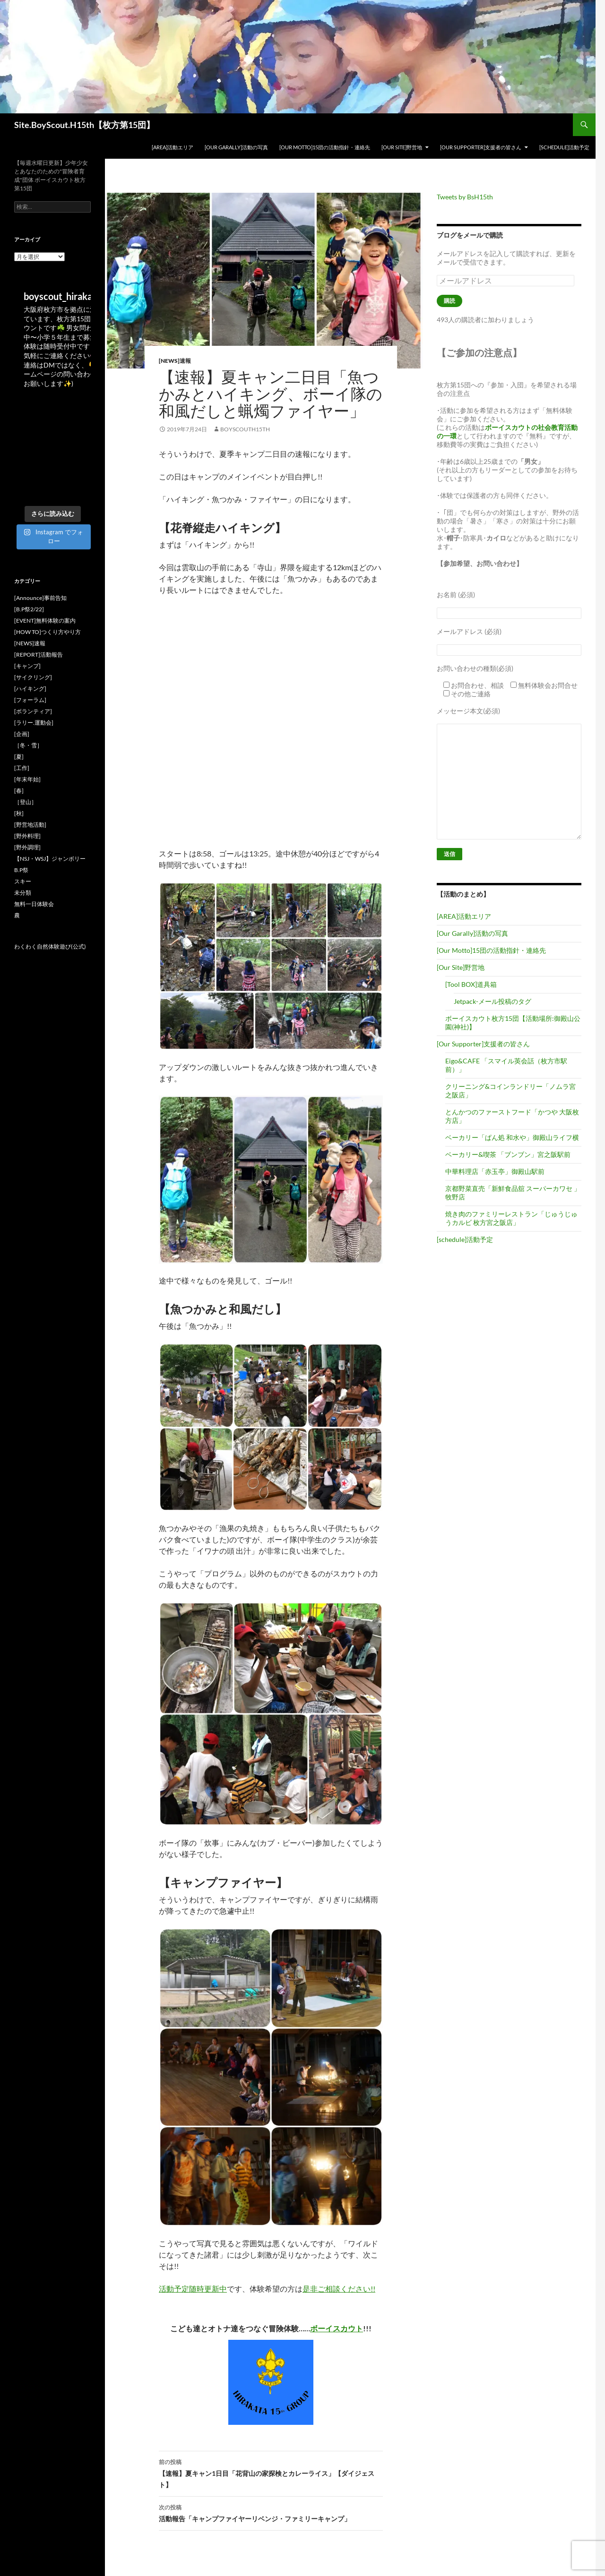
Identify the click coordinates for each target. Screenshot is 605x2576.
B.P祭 (21, 869)
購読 (449, 300)
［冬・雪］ (28, 745)
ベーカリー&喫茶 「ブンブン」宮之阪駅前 (507, 1154)
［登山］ (25, 801)
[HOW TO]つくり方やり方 (47, 631)
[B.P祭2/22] (29, 609)
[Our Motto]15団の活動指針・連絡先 (324, 147)
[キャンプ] (27, 665)
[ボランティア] (33, 711)
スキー (22, 881)
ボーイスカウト (336, 2328)
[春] (19, 790)
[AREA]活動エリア (172, 147)
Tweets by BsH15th (465, 197)
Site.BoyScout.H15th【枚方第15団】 (84, 125)
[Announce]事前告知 (40, 597)
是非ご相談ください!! (338, 2288)
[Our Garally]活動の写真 (236, 147)
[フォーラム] (30, 699)
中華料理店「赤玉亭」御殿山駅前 (494, 1171)
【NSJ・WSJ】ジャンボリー (50, 858)
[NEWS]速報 (175, 360)
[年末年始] (27, 779)
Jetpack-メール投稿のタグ (492, 1001)
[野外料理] (27, 835)
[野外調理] (27, 847)
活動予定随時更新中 (193, 2288)
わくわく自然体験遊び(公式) (50, 946)
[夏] (19, 756)
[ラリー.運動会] (33, 722)
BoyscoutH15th (245, 429)
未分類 (22, 892)
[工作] (21, 767)
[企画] (21, 733)
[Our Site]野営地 (401, 147)
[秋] (19, 813)
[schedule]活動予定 (564, 147)
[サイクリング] (33, 677)
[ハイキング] (30, 688)
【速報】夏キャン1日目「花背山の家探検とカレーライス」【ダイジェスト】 (271, 2472)
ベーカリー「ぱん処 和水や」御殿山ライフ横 (512, 1137)
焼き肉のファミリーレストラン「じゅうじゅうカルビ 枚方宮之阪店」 (511, 1218)
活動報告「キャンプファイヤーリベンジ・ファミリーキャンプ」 (271, 2512)
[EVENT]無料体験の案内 (45, 620)
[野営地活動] (30, 824)
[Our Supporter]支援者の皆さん (480, 147)
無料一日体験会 (34, 903)
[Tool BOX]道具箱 (471, 984)
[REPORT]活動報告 (38, 654)
